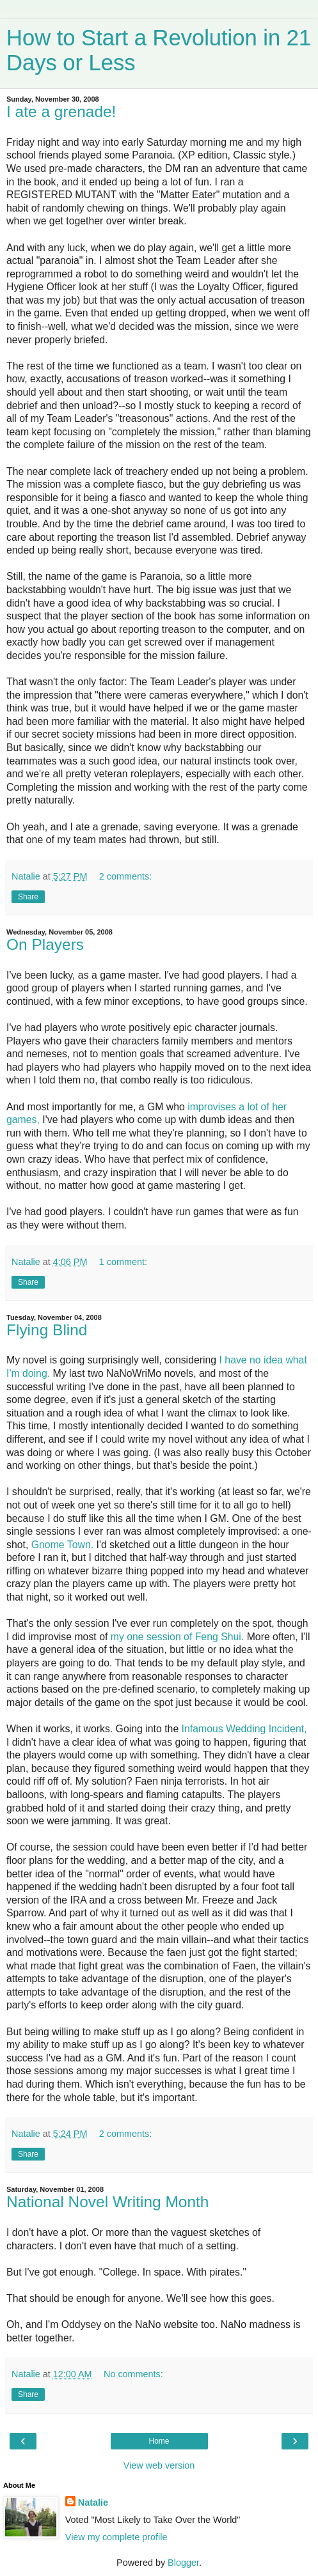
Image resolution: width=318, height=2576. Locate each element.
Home (158, 2441)
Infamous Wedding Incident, (244, 1728)
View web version (159, 2465)
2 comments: (125, 876)
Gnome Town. (62, 1544)
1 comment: (123, 1262)
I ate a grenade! (61, 111)
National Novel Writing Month (107, 2201)
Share (28, 896)
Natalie (93, 2502)
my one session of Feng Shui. (177, 1636)
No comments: (133, 2374)
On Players (45, 944)
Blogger (183, 2562)
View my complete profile (116, 2537)
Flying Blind (46, 1329)
